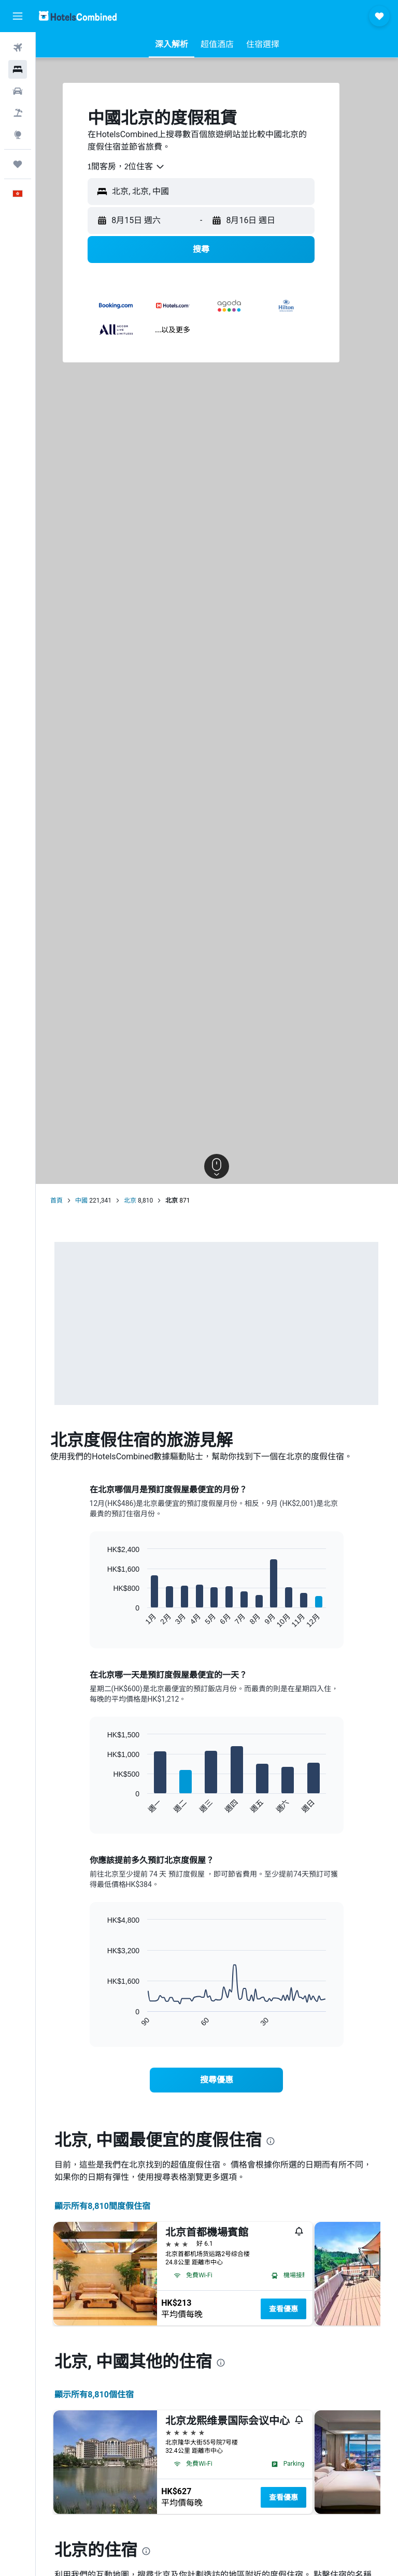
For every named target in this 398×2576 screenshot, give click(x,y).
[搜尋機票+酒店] (17, 113)
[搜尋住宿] (17, 69)
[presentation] (271, 2141)
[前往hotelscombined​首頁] (77, 16)
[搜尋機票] (17, 47)
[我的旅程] (17, 164)
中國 (82, 1200)
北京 (131, 1200)
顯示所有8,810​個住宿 (95, 2394)
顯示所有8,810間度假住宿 (103, 2206)
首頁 (57, 1200)
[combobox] (127, 167)
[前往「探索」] (17, 134)
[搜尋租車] (17, 91)
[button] (17, 16)
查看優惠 (284, 2309)
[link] (217, 2080)
